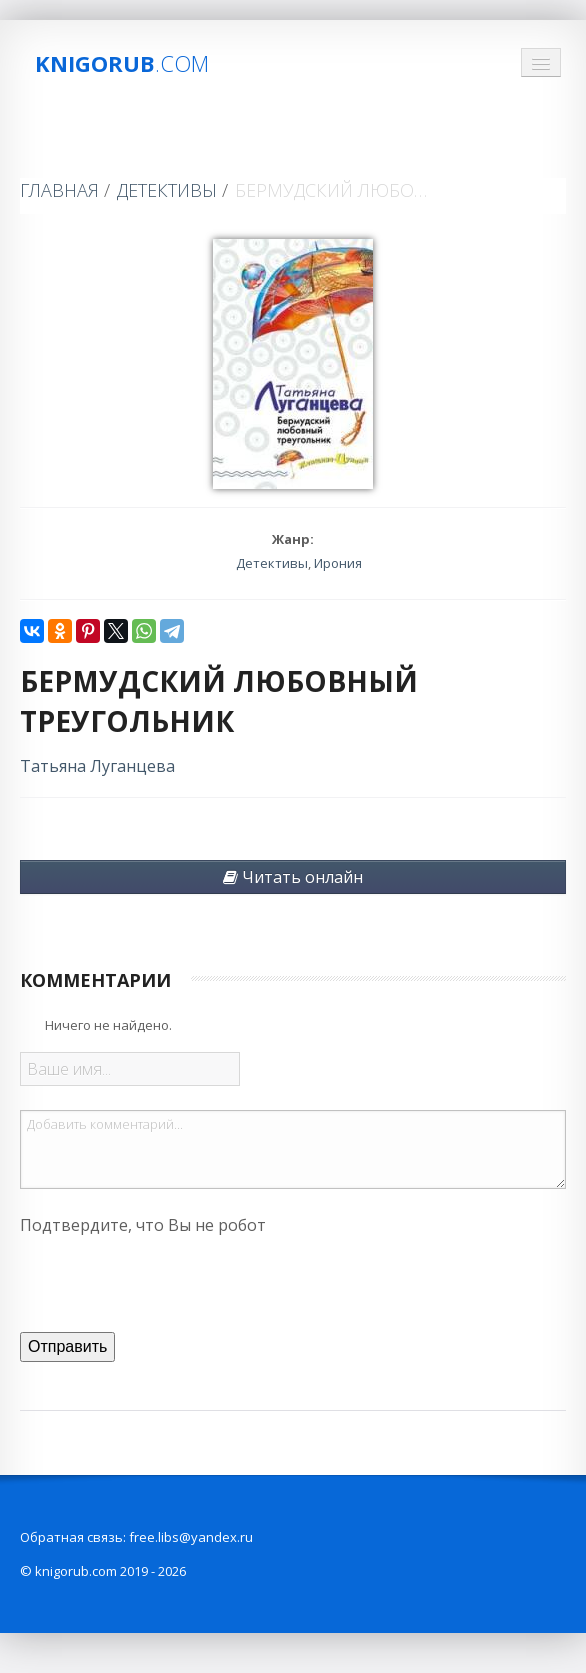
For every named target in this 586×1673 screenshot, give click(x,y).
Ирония (338, 563)
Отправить (67, 1346)
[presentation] (172, 1281)
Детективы (167, 190)
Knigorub (122, 63)
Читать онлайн (293, 877)
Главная (59, 190)
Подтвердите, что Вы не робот (143, 1225)
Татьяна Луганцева (97, 766)
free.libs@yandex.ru (191, 1537)
